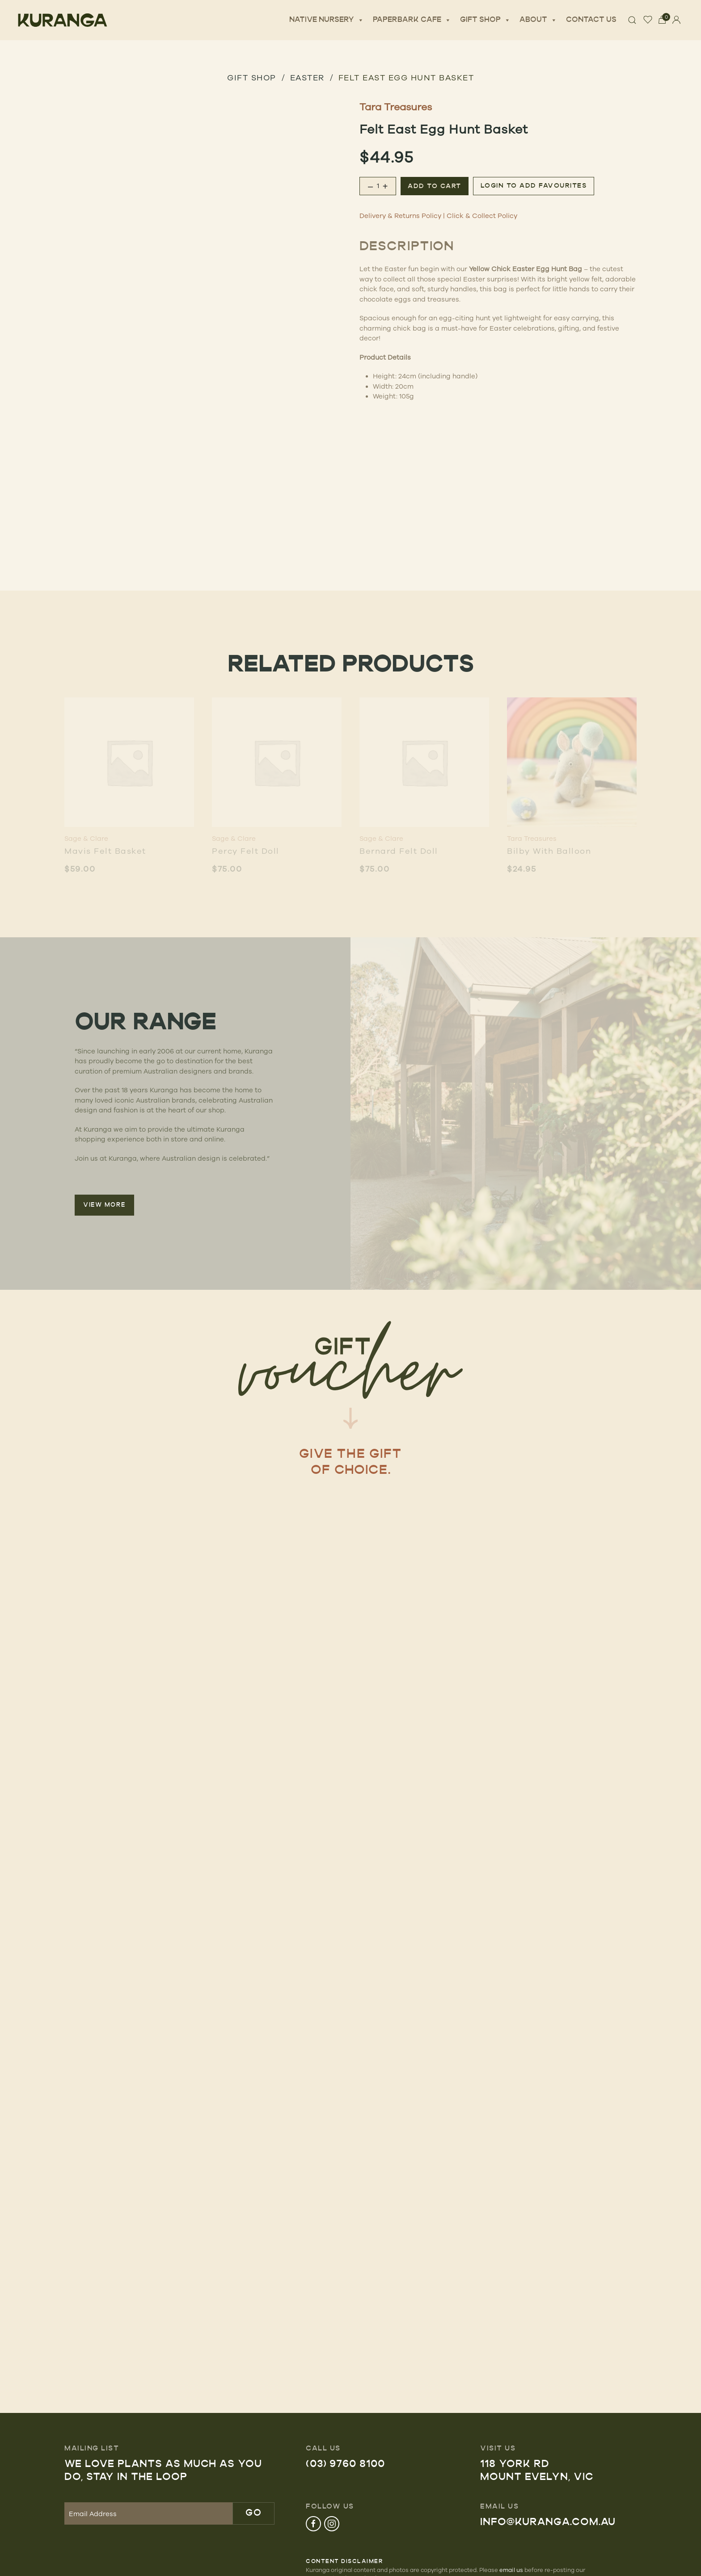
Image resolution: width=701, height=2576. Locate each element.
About (538, 20)
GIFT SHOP (251, 77)
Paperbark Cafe (412, 20)
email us (511, 2570)
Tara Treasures (395, 106)
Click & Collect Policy (482, 215)
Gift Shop (485, 20)
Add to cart (434, 186)
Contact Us (591, 20)
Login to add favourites (534, 186)
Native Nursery (326, 20)
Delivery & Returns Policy (400, 215)
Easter (307, 77)
